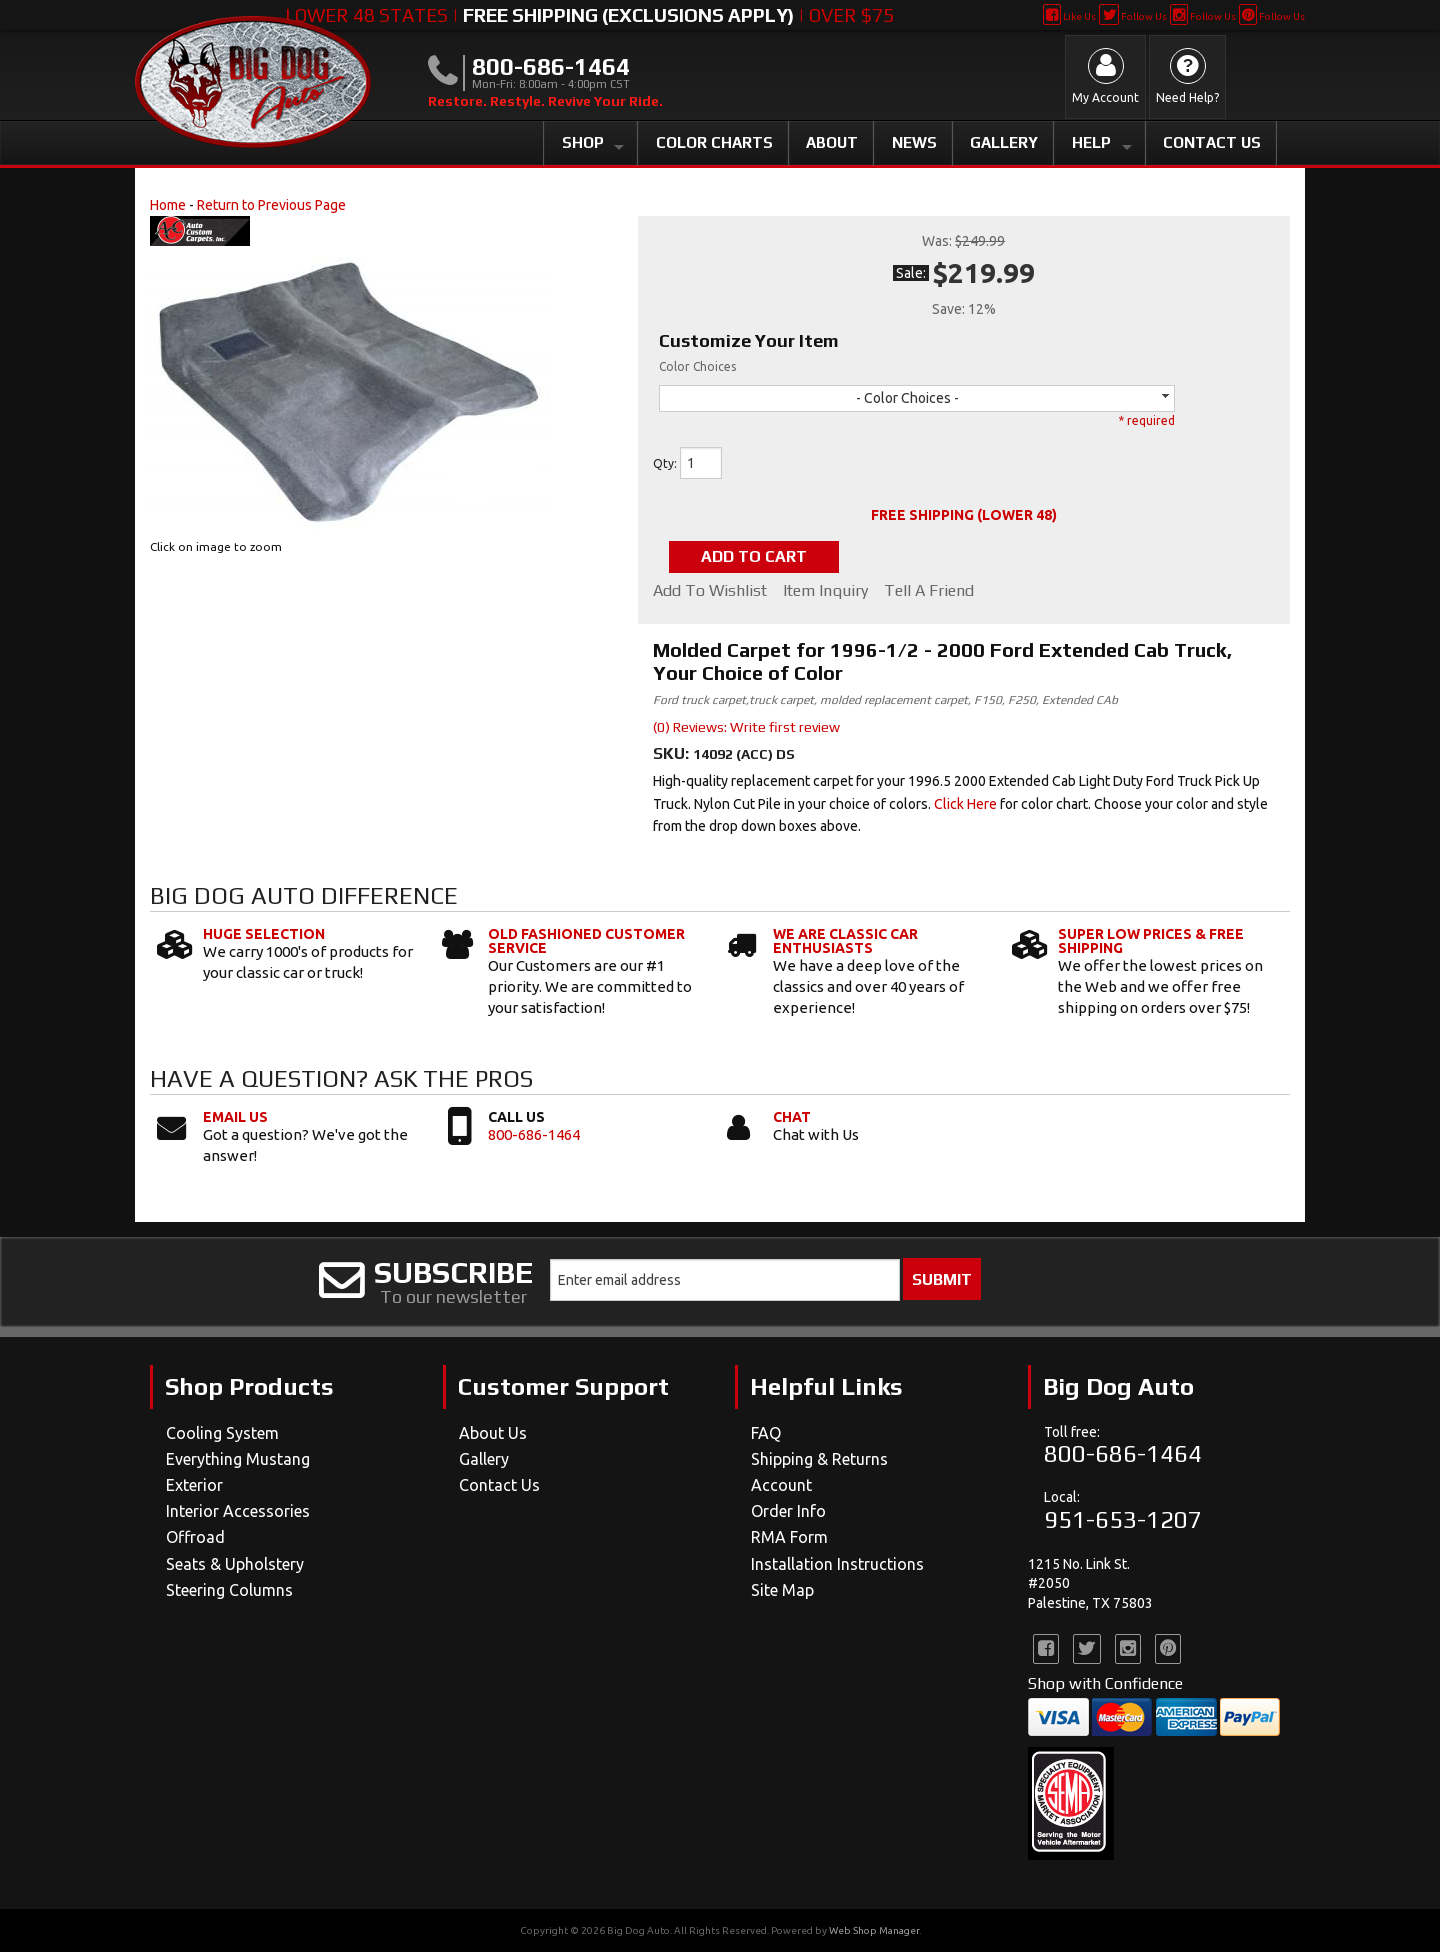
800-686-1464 (534, 1134)
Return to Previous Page (271, 205)
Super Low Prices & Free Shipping (1151, 941)
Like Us (1069, 16)
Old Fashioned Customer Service (586, 941)
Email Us (235, 1117)
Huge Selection (264, 934)
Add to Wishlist (710, 591)
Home (168, 205)
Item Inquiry (825, 591)
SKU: (673, 753)
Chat (792, 1117)
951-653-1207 (1123, 1519)
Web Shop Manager (874, 1930)
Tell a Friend (929, 591)
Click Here (965, 804)
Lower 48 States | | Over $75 (589, 15)
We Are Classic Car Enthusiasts (845, 941)
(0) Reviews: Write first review (746, 727)
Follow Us (1132, 16)
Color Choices (697, 366)
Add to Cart (754, 556)
